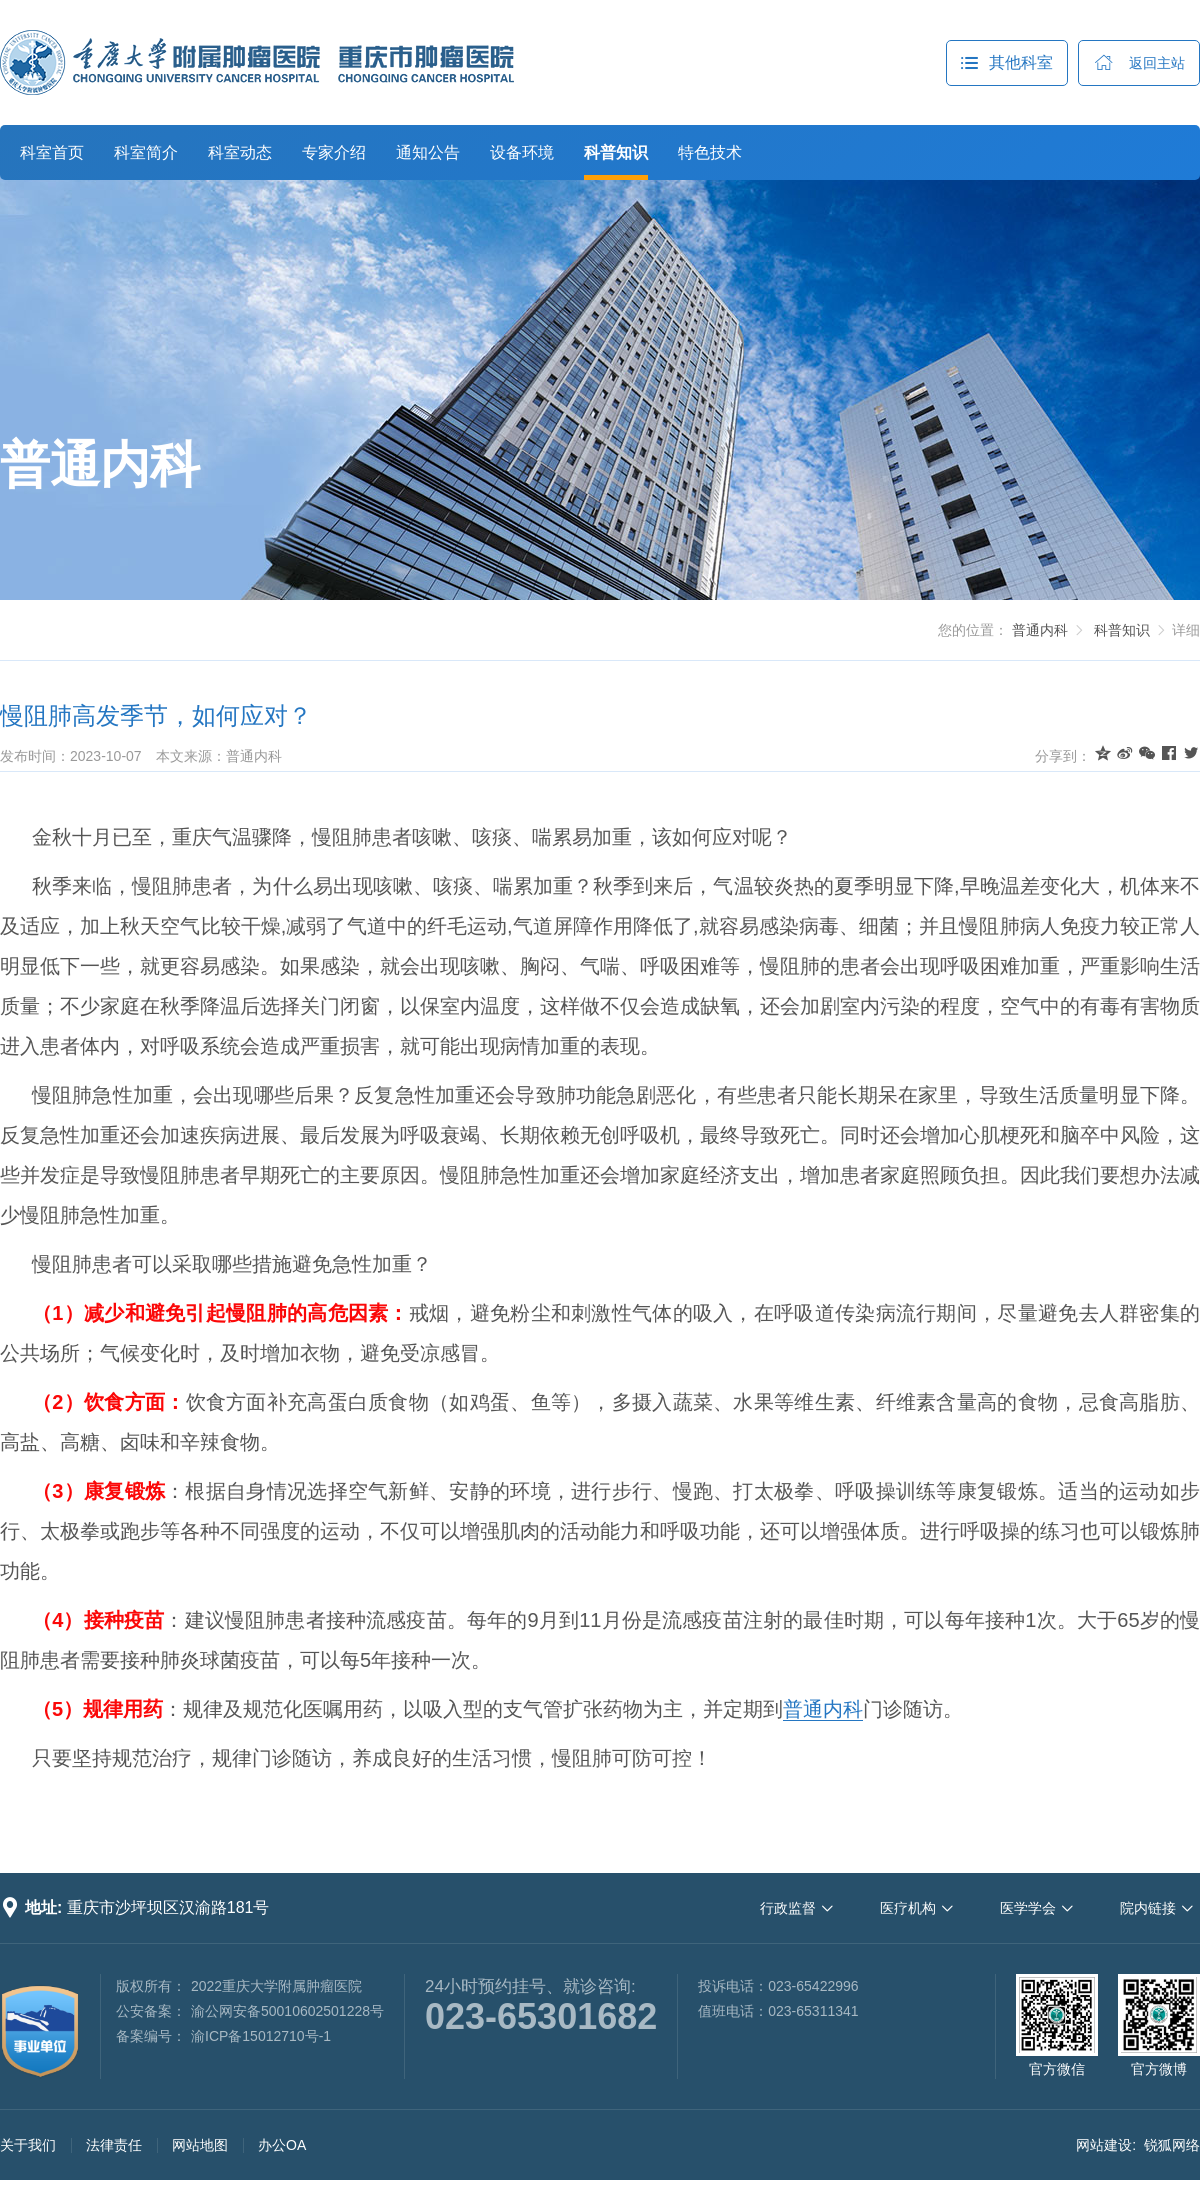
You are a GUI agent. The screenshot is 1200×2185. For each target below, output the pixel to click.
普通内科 (100, 465)
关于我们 (28, 2145)
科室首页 (52, 152)
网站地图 (200, 2145)
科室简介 (146, 152)
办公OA (282, 2145)
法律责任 (114, 2145)
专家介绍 (334, 152)
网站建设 (1104, 2145)
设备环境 (522, 152)
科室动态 (240, 152)
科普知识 (616, 152)
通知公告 (428, 152)
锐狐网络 (1172, 2145)
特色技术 (710, 152)
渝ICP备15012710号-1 (261, 2036)
